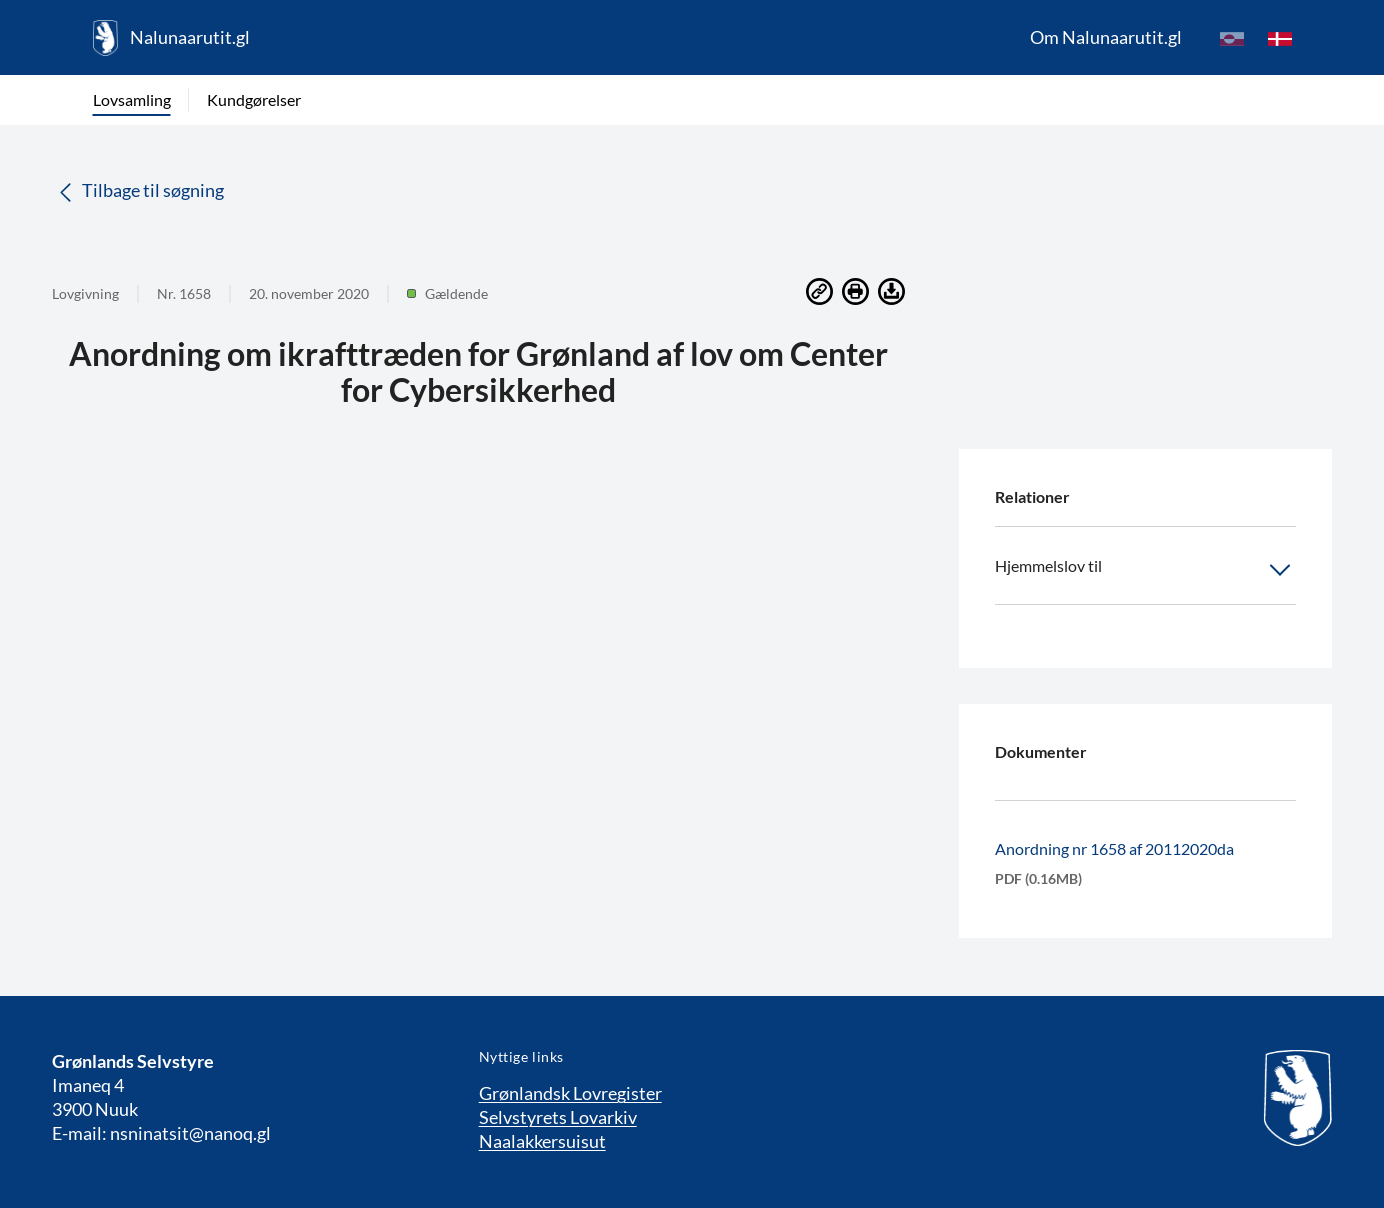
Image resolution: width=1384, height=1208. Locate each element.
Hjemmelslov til (1145, 570)
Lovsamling (132, 99)
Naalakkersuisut (542, 1141)
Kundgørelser (254, 99)
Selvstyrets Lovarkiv (558, 1117)
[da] (1280, 38)
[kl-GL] (1232, 38)
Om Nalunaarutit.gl (1106, 37)
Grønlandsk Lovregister (570, 1093)
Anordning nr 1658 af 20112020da (1114, 848)
